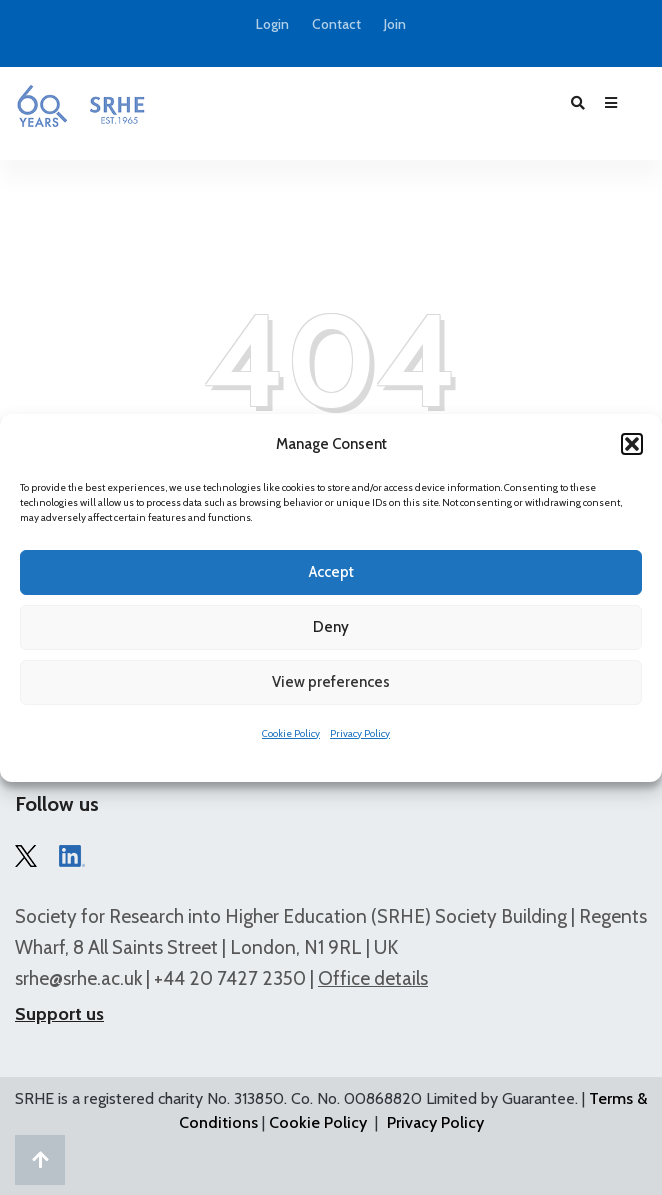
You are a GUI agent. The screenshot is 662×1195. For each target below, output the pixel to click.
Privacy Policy (360, 733)
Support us (59, 1014)
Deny (331, 627)
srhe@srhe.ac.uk (78, 978)
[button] (632, 444)
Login (272, 24)
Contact (336, 24)
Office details (373, 978)
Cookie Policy (291, 733)
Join (395, 24)
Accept (331, 572)
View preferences (331, 682)
